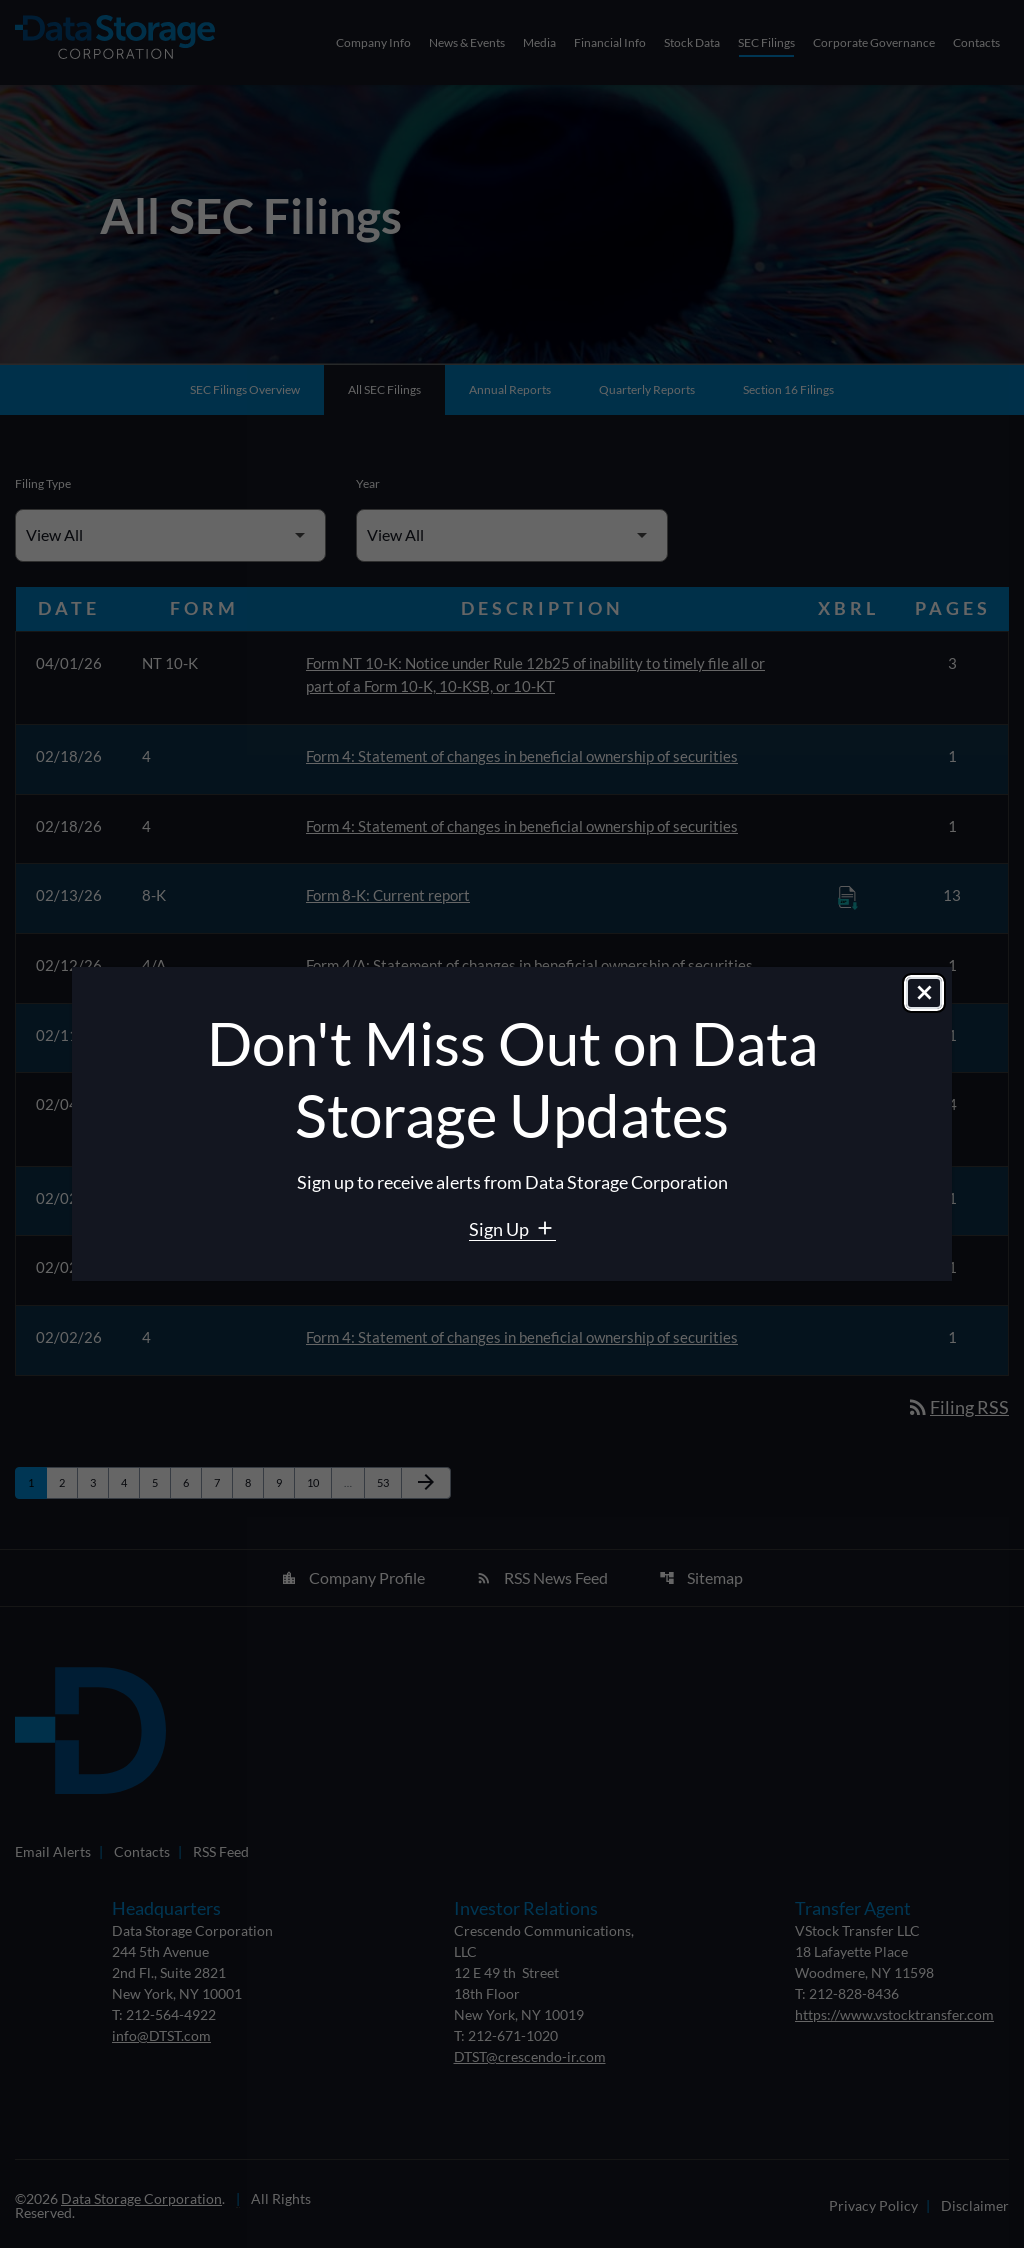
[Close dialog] (924, 994)
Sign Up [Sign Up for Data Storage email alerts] (500, 1229)
